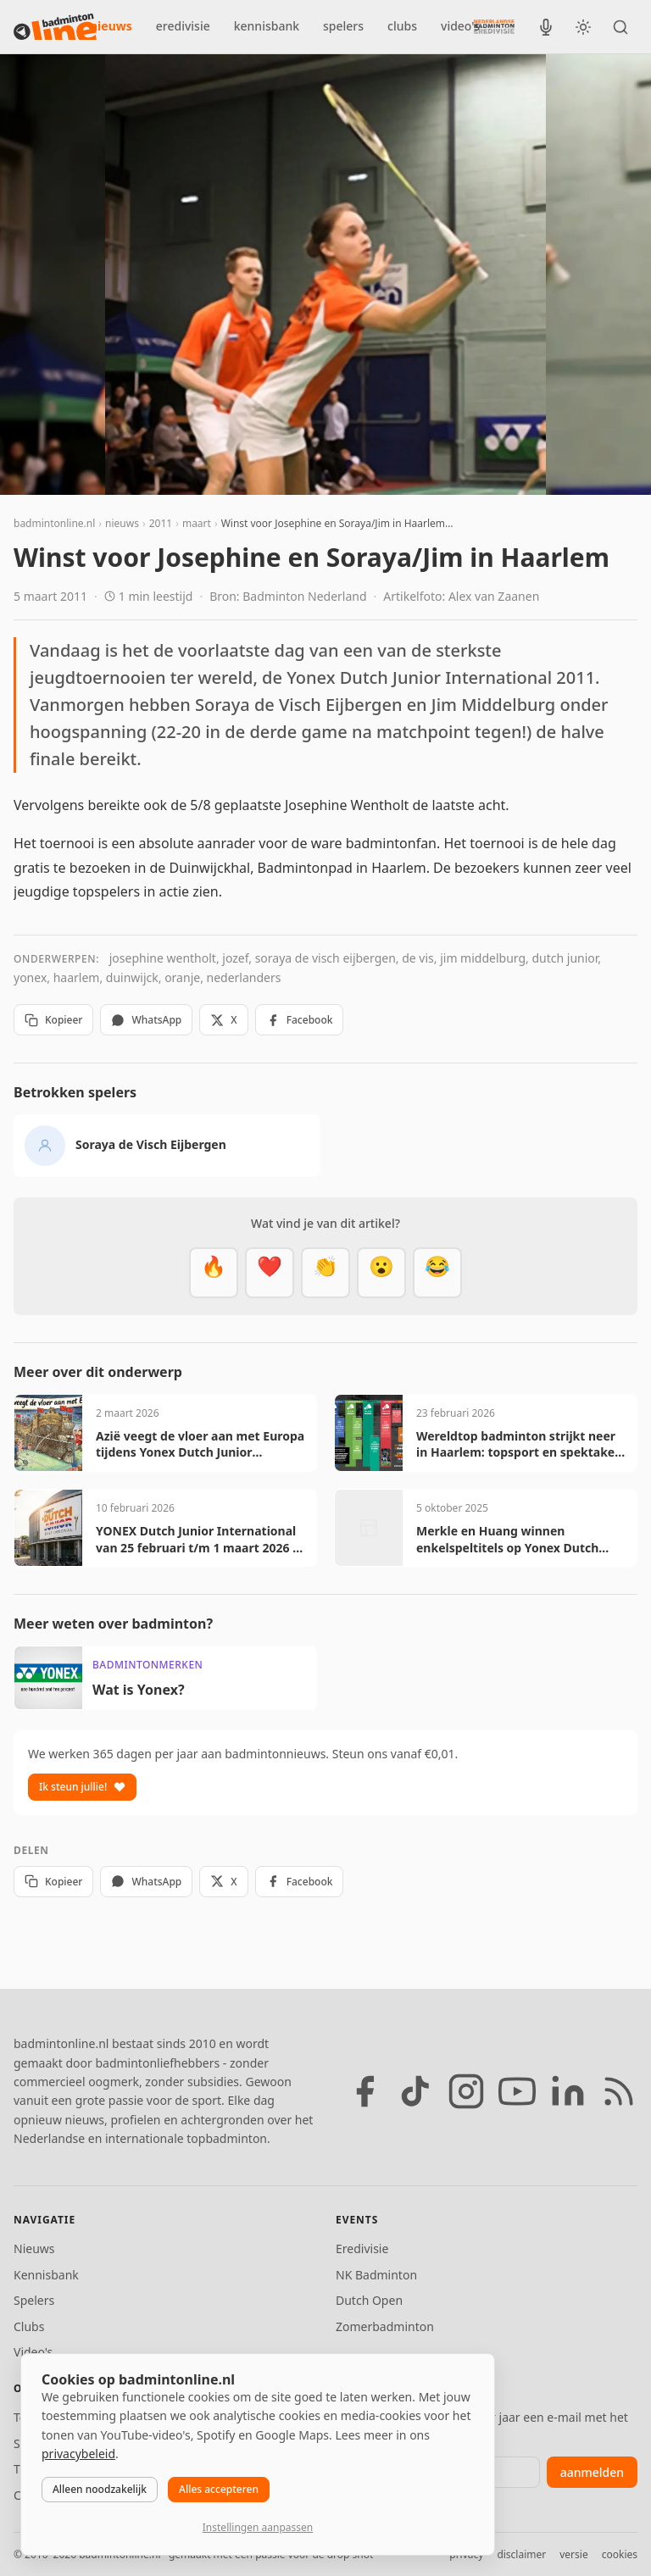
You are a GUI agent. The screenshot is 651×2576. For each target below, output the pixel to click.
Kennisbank (46, 2275)
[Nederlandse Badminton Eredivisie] (494, 26)
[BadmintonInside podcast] (546, 27)
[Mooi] (269, 1272)
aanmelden (592, 2472)
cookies (619, 2554)
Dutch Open (369, 2300)
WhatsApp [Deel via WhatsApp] (146, 1020)
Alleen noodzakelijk (100, 2489)
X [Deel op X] (223, 1020)
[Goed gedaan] (325, 1272)
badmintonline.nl (54, 523)
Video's (33, 2352)
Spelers (34, 2300)
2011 (160, 523)
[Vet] (213, 1272)
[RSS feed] (618, 2091)
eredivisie (183, 26)
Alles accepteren (219, 2489)
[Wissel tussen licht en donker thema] (583, 27)
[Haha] (437, 1272)
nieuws (111, 26)
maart (196, 523)
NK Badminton (376, 2275)
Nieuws (34, 2248)
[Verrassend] (381, 1272)
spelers (343, 26)
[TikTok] (415, 2091)
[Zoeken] (620, 27)
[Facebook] (364, 2091)
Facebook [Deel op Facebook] (299, 1020)
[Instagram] (466, 2091)
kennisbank (266, 26)
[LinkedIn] (568, 2091)
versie (573, 2554)
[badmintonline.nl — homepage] (55, 27)
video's (460, 26)
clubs (402, 26)
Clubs (29, 2326)
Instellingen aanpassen (258, 2527)
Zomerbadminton (385, 2326)
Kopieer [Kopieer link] (53, 1020)
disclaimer (521, 2554)
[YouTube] (517, 2091)
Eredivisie (362, 2248)
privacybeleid (78, 2454)
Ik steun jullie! (82, 1786)
